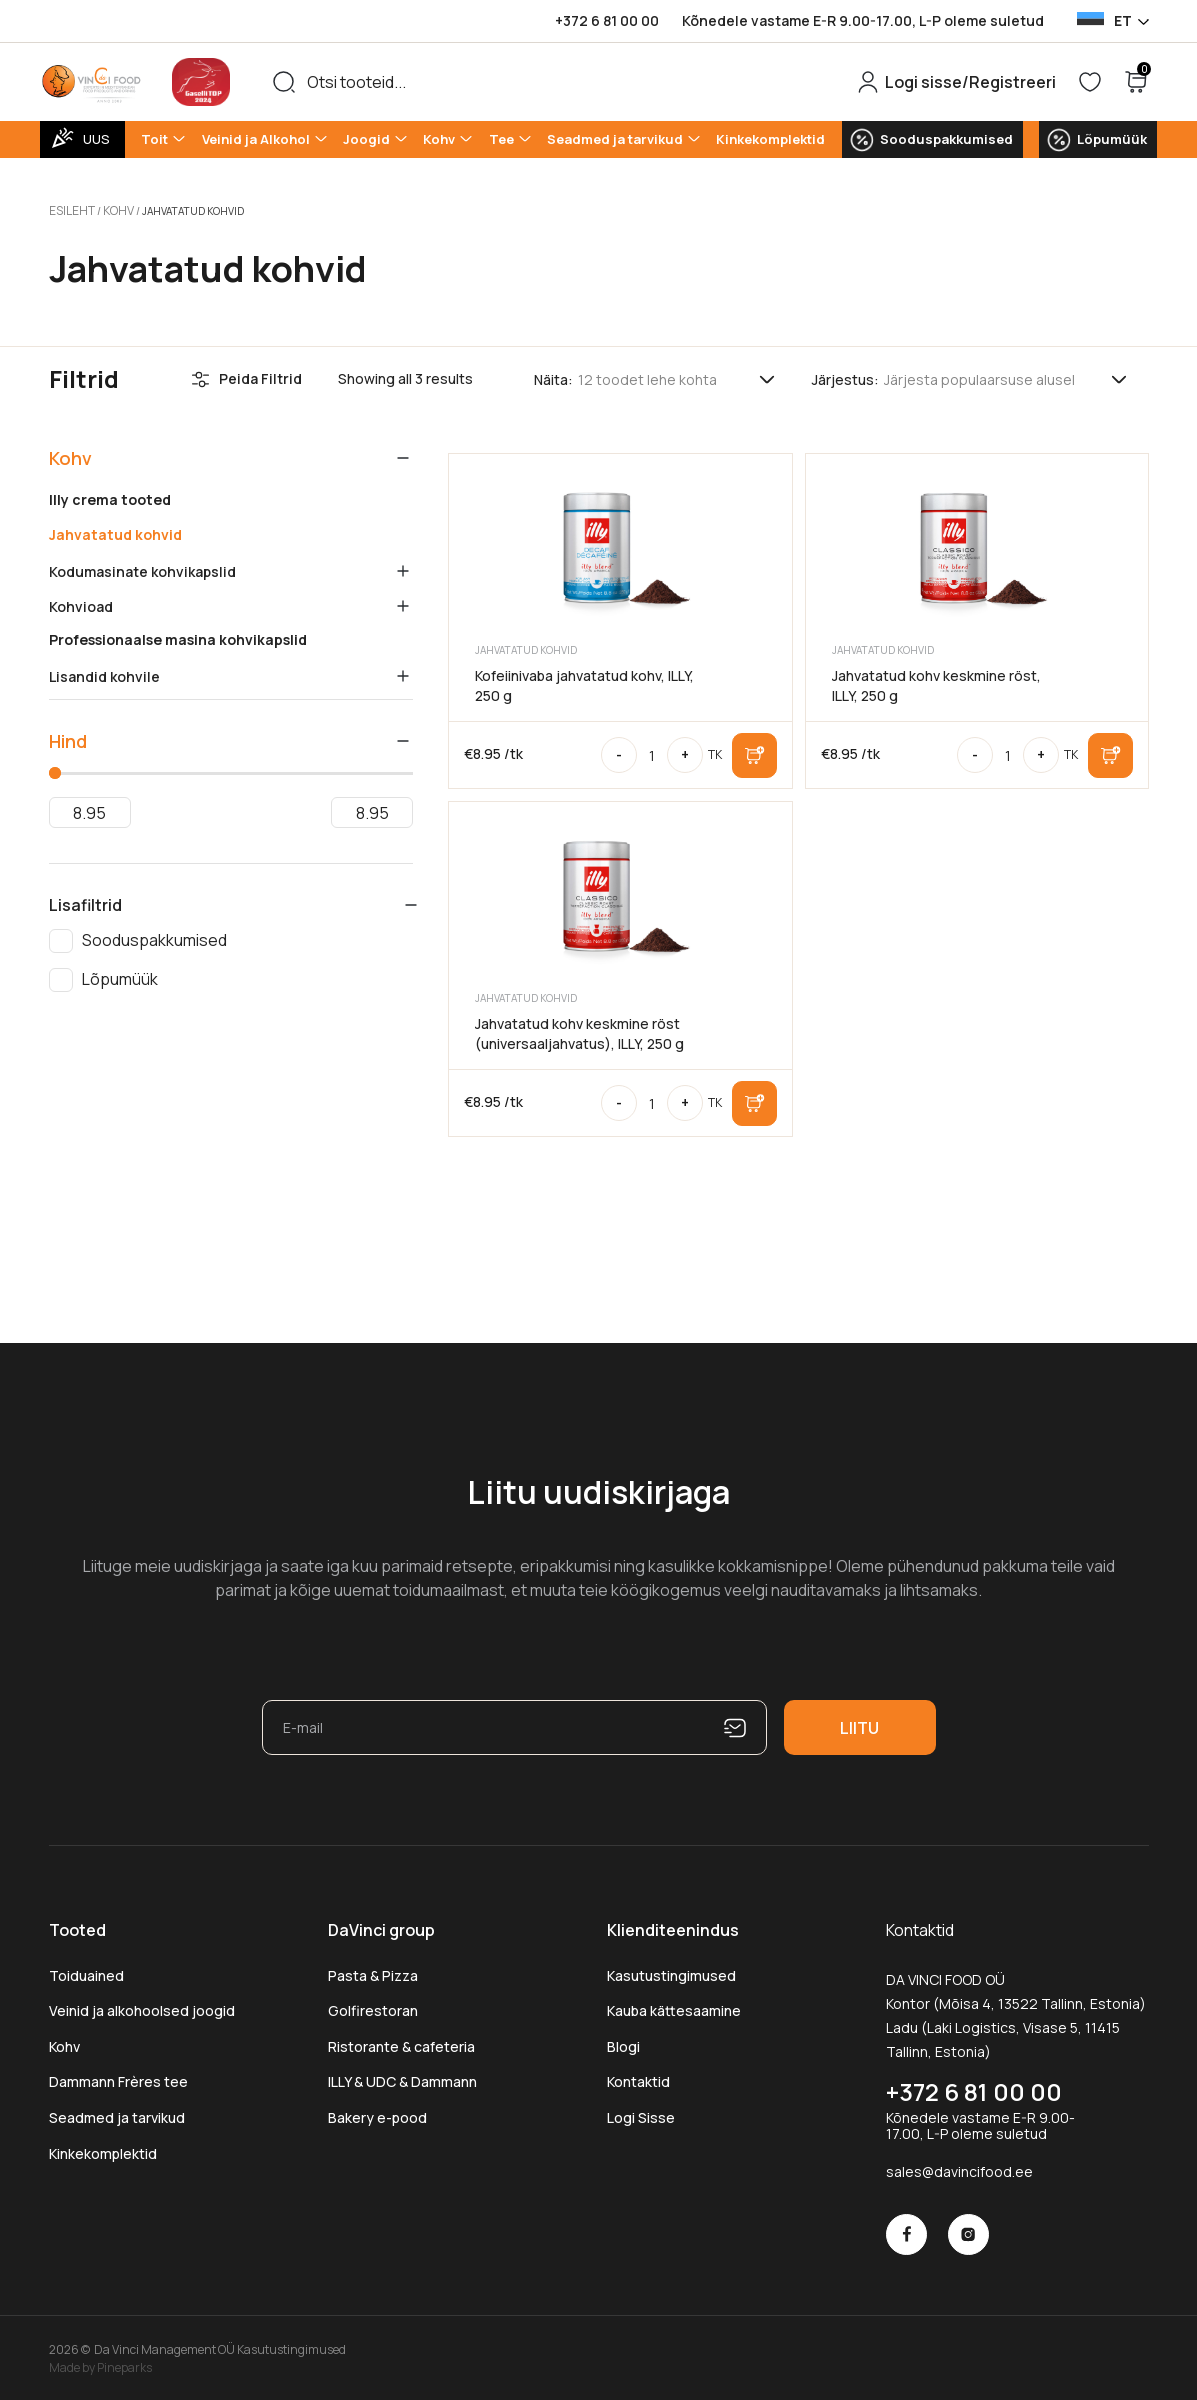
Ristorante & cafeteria (401, 2043)
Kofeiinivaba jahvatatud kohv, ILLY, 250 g (584, 682)
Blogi (623, 2043)
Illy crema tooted (110, 497)
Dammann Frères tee (118, 2078)
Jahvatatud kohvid (115, 532)
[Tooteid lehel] (677, 376)
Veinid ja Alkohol (256, 139)
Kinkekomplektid (770, 139)
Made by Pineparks (100, 2364)
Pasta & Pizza (373, 1972)
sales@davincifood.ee (959, 2168)
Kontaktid (638, 2078)
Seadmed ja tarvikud (615, 139)
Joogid (366, 139)
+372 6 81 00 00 (607, 21)
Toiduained (86, 1972)
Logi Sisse (641, 2114)
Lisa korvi (754, 752)
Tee (501, 139)
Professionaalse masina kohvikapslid (178, 637)
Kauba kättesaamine (674, 2007)
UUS (96, 139)
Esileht (69, 209)
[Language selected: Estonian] (1112, 21)
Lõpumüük (1112, 139)
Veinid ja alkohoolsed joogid (142, 2007)
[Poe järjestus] (1006, 376)
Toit (154, 139)
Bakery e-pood (377, 2114)
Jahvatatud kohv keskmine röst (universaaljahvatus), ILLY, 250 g (579, 1030)
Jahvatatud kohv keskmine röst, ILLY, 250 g (936, 682)
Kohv (439, 139)
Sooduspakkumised (946, 139)
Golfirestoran (373, 2007)
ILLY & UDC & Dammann (402, 2078)
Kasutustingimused (671, 1972)
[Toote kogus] (652, 752)
